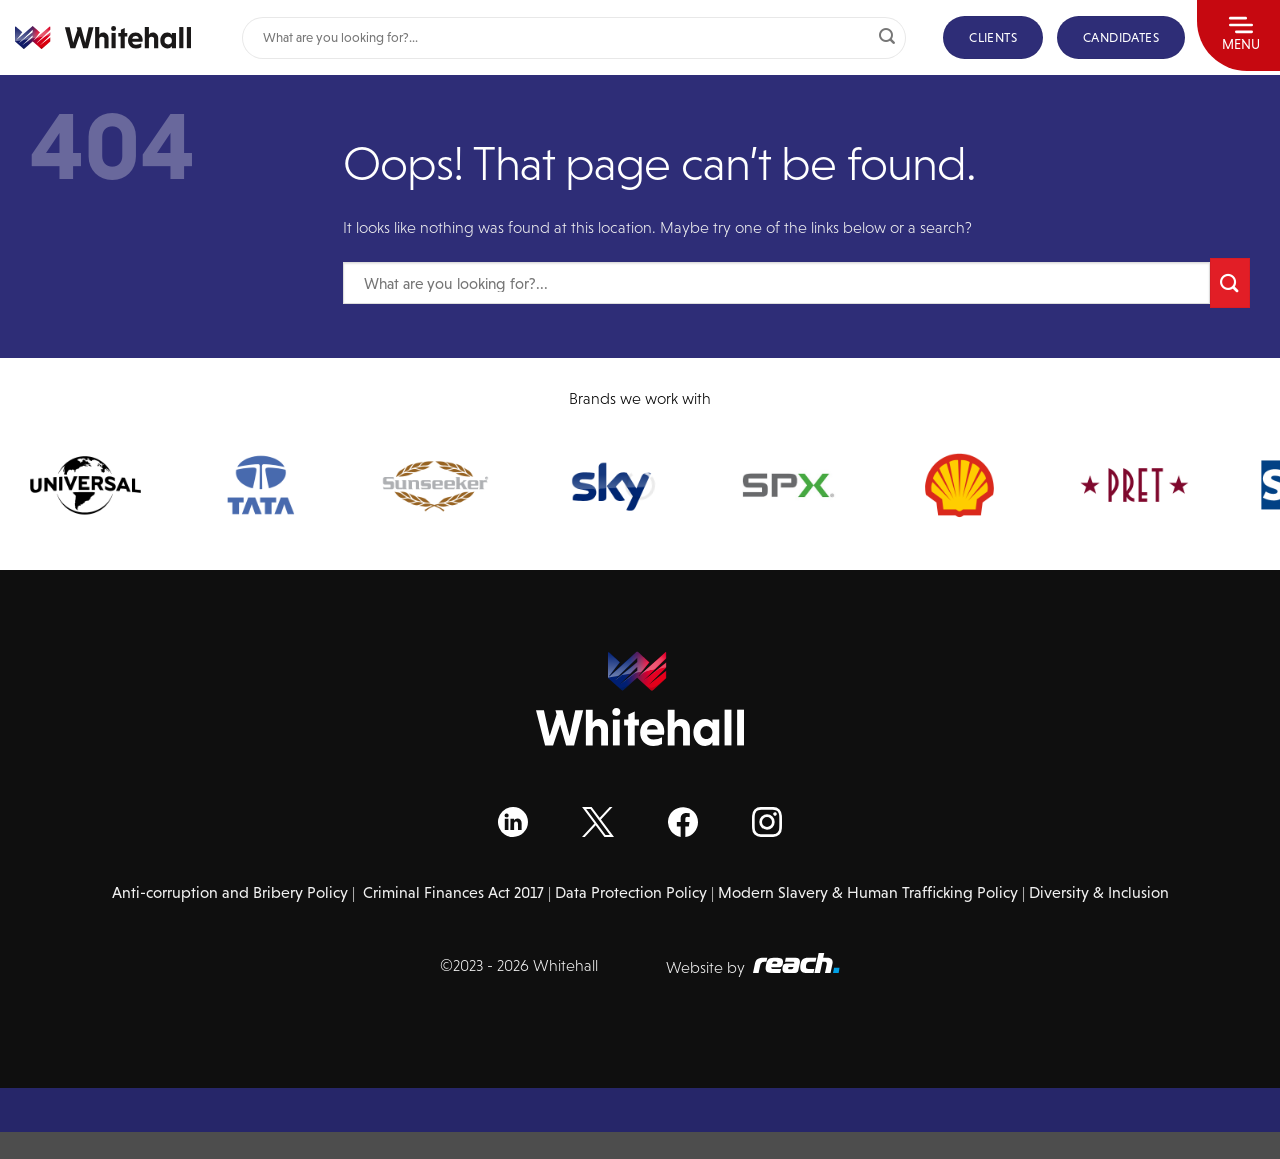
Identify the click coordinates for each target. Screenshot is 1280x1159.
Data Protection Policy (631, 892)
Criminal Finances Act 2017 (453, 892)
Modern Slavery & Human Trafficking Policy (868, 892)
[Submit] (887, 38)
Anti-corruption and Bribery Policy (230, 892)
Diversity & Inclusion (1099, 892)
